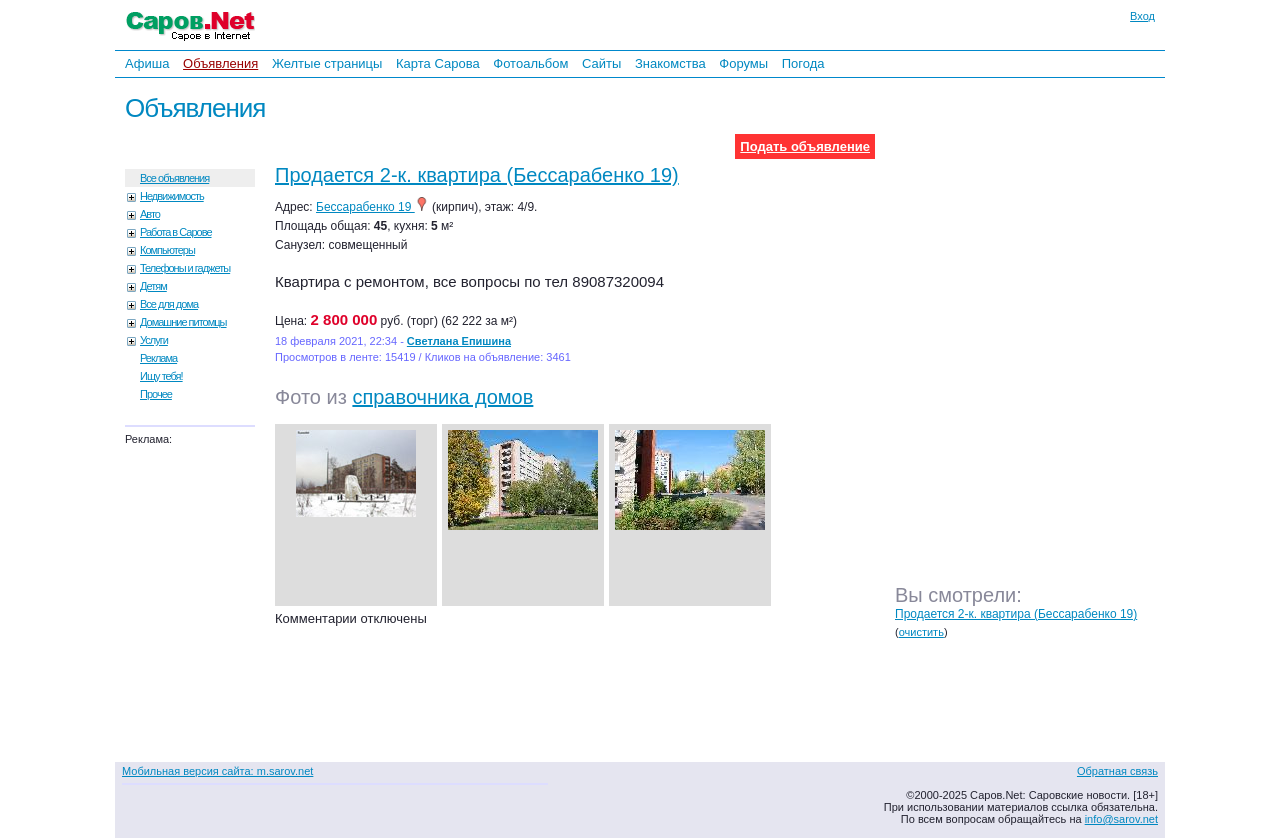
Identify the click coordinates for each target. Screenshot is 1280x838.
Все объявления (174, 178)
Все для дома (169, 304)
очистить (921, 632)
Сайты (601, 63)
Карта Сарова (438, 63)
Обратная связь (1117, 771)
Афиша (147, 63)
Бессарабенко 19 (372, 207)
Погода (803, 63)
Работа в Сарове (176, 232)
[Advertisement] (1035, 349)
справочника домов (442, 397)
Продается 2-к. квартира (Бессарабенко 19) (477, 175)
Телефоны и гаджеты (185, 268)
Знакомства (670, 63)
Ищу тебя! (161, 376)
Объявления (220, 63)
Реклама (158, 358)
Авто (150, 214)
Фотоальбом (530, 63)
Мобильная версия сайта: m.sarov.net (217, 771)
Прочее (156, 394)
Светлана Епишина (459, 341)
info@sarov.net (1121, 819)
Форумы (743, 63)
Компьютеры (167, 250)
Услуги (154, 340)
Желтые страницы (327, 63)
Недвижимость (172, 196)
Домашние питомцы (183, 322)
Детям (153, 286)
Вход (1142, 16)
